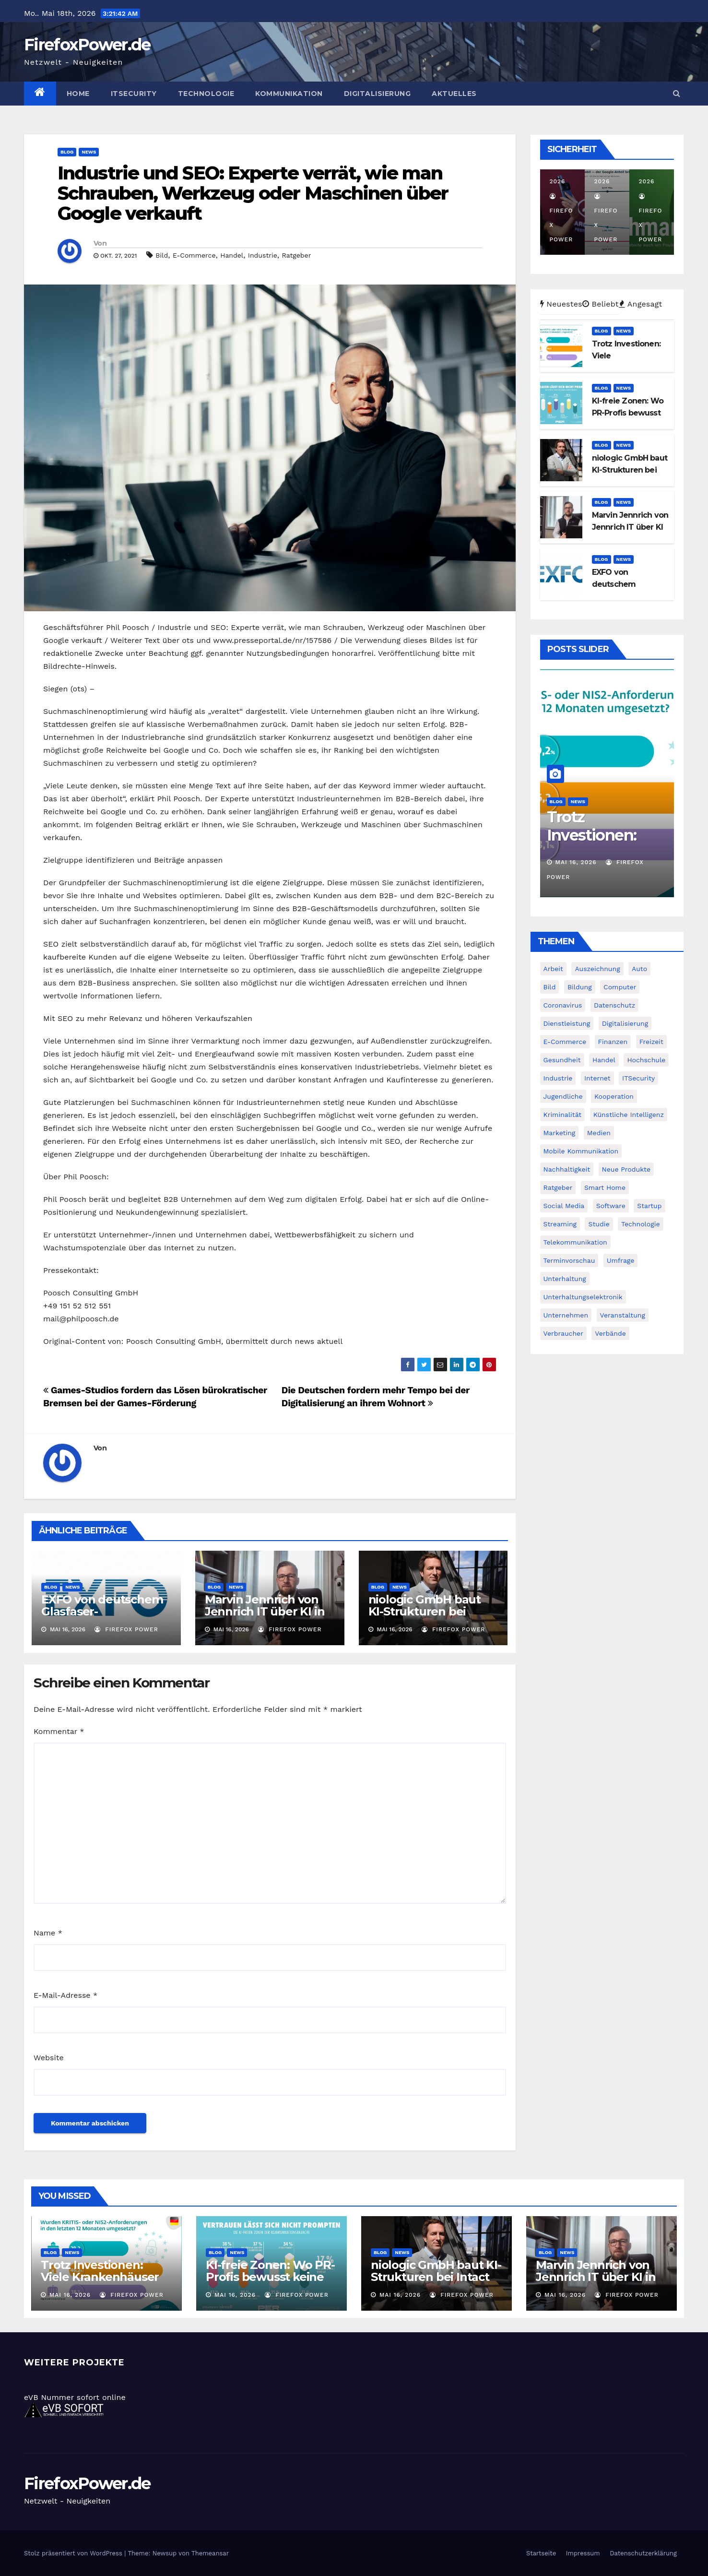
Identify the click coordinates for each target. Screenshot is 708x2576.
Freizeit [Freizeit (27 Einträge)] (651, 1041)
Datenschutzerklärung (643, 2553)
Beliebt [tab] (600, 304)
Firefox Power (126, 1629)
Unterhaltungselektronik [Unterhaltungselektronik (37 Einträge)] (583, 1297)
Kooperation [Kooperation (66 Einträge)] (614, 1096)
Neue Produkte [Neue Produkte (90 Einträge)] (626, 1169)
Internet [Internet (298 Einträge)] (597, 1078)
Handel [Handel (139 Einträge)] (603, 1060)
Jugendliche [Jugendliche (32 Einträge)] (563, 1096)
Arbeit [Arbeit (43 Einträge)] (553, 969)
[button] (676, 93)
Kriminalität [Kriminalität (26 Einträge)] (562, 1114)
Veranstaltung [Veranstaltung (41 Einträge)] (622, 1315)
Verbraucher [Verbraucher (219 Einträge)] (563, 1333)
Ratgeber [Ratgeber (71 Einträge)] (558, 1187)
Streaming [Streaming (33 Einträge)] (560, 1224)
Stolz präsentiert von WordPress (74, 2553)
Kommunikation (289, 93)
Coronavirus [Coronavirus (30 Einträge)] (562, 1005)
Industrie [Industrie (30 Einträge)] (558, 1078)
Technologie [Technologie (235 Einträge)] (640, 1224)
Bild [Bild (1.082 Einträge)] (549, 987)
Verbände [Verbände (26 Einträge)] (610, 1333)
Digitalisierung (377, 93)
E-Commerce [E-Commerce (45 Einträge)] (565, 1041)
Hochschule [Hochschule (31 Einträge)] (646, 1060)
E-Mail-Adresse (65, 1995)
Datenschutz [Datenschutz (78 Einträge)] (614, 1005)
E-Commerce (194, 255)
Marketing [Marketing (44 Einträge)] (559, 1133)
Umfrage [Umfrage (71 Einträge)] (621, 1260)
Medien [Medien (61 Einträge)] (599, 1133)
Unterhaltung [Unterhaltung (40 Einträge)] (564, 1278)
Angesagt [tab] (640, 304)
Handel (231, 255)
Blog (66, 151)
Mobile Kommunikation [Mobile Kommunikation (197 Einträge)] (581, 1151)
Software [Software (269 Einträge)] (610, 1206)
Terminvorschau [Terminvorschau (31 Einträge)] (569, 1260)
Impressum (583, 2553)
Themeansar (210, 2553)
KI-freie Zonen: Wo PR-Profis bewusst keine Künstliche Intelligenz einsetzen (270, 2283)
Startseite (541, 2553)
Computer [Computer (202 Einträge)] (619, 987)
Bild (161, 255)
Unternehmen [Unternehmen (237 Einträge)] (566, 1315)
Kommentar (59, 1731)
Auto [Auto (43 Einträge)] (639, 969)
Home (78, 93)
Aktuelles (454, 93)
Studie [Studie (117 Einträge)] (598, 1224)
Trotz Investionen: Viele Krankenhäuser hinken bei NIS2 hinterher (100, 2283)
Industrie (262, 255)
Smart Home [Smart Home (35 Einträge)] (604, 1187)
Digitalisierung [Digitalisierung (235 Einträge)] (625, 1023)
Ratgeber (296, 255)
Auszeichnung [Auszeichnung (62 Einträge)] (597, 969)
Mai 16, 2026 (575, 862)
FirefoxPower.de (87, 45)
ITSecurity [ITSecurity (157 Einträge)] (638, 1078)
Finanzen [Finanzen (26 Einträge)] (613, 1041)
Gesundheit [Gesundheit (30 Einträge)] (562, 1060)
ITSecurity (134, 93)
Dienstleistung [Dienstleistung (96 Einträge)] (566, 1023)
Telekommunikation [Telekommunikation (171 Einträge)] (575, 1242)
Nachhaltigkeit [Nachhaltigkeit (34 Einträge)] (566, 1169)
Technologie (206, 93)
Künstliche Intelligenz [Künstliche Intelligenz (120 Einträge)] (628, 1114)
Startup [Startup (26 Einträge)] (649, 1206)
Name (48, 1932)
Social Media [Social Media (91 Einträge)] (564, 1206)
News (89, 151)
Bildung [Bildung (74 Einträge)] (579, 987)
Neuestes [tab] (561, 304)
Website (49, 2057)
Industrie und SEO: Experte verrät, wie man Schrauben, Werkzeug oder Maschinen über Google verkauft (253, 193)
